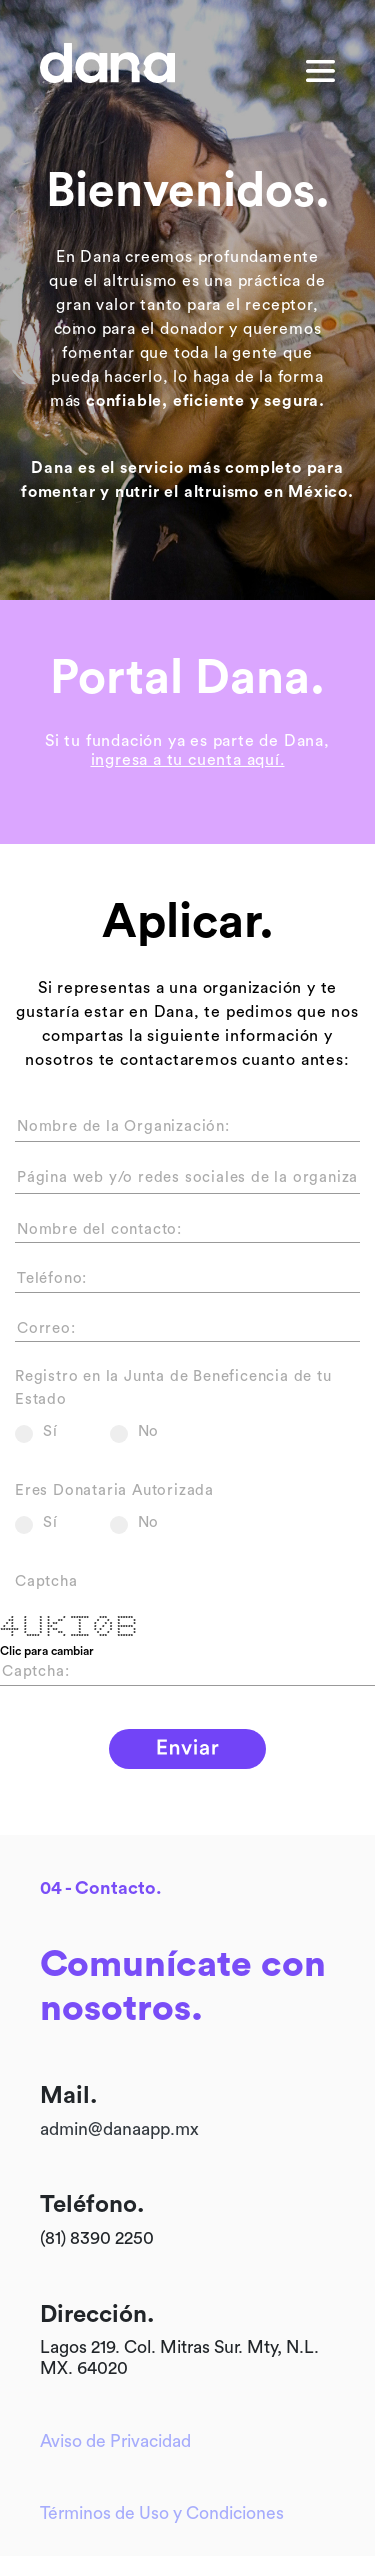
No (135, 1432)
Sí (36, 1432)
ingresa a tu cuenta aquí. (188, 760)
